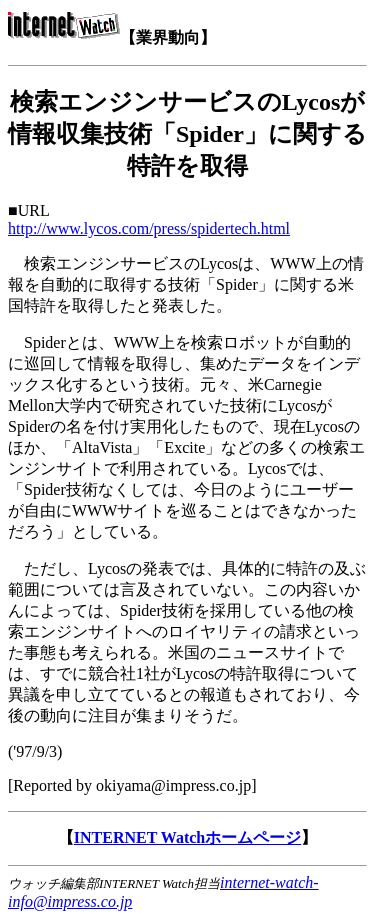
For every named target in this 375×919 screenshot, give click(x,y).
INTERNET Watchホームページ (187, 837)
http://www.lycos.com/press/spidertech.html (149, 228)
